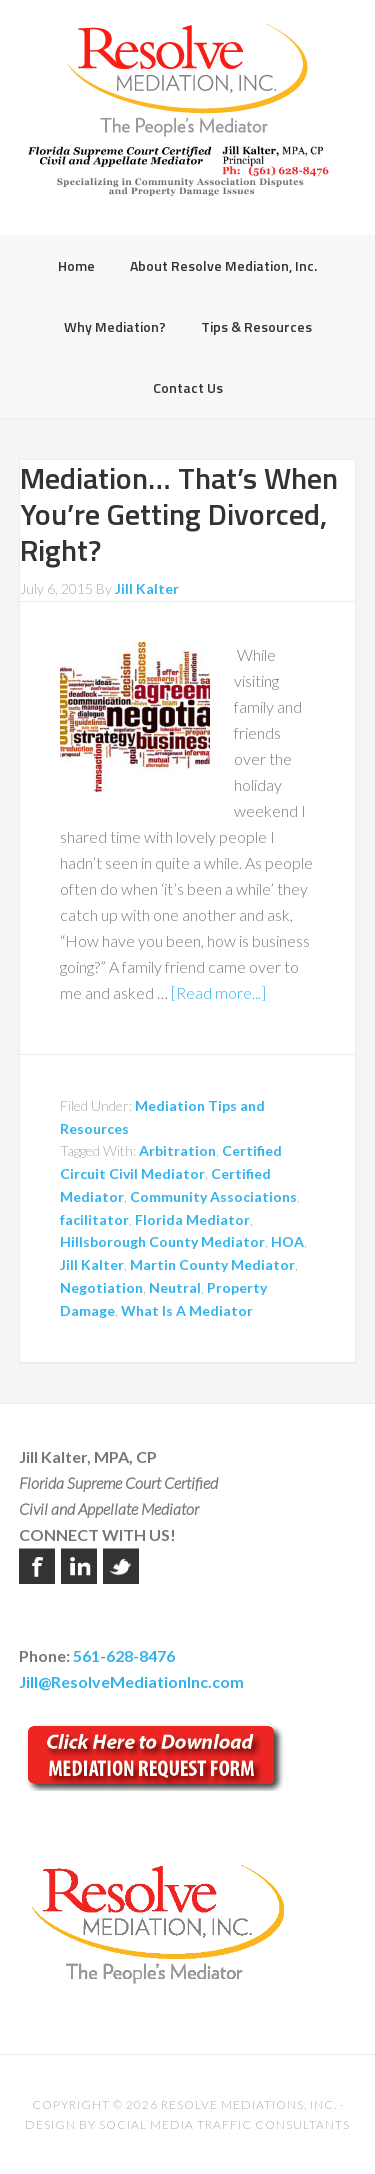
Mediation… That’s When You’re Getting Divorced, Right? (179, 514)
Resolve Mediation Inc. (188, 80)
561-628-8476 (124, 1655)
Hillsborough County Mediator (162, 1241)
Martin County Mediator (212, 1264)
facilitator (94, 1219)
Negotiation (101, 1287)
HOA (287, 1241)
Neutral (175, 1287)
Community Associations (213, 1196)
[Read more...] (218, 992)
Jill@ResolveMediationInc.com (131, 1681)
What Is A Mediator (187, 1310)
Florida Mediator (192, 1219)
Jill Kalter (92, 1264)
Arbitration (177, 1150)
